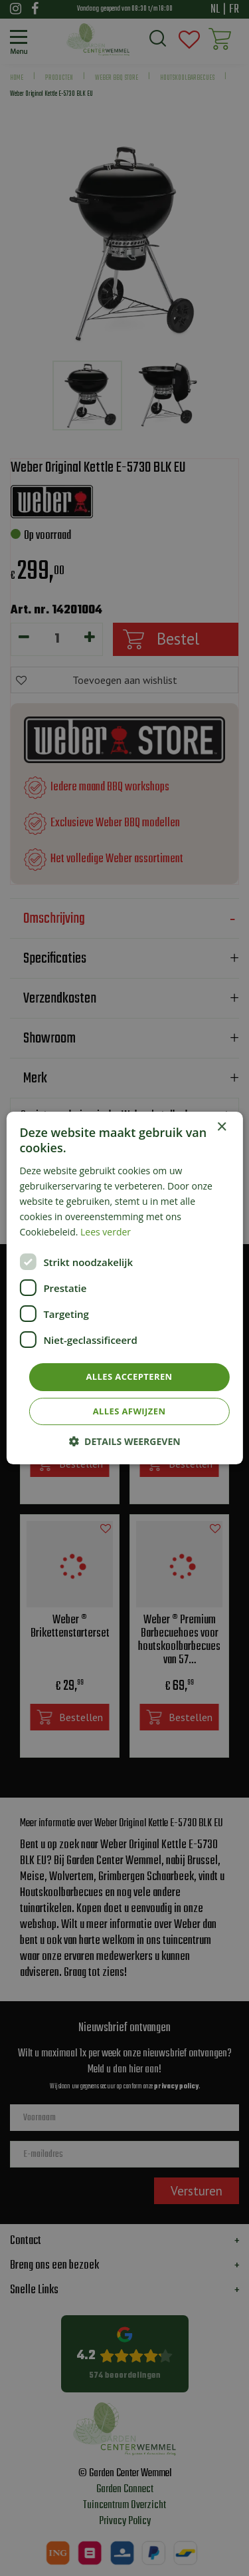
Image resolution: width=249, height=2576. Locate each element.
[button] (124, 1441)
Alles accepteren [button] (129, 1376)
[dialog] (124, 1288)
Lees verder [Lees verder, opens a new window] (105, 1231)
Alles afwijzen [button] (129, 1411)
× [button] (221, 1127)
